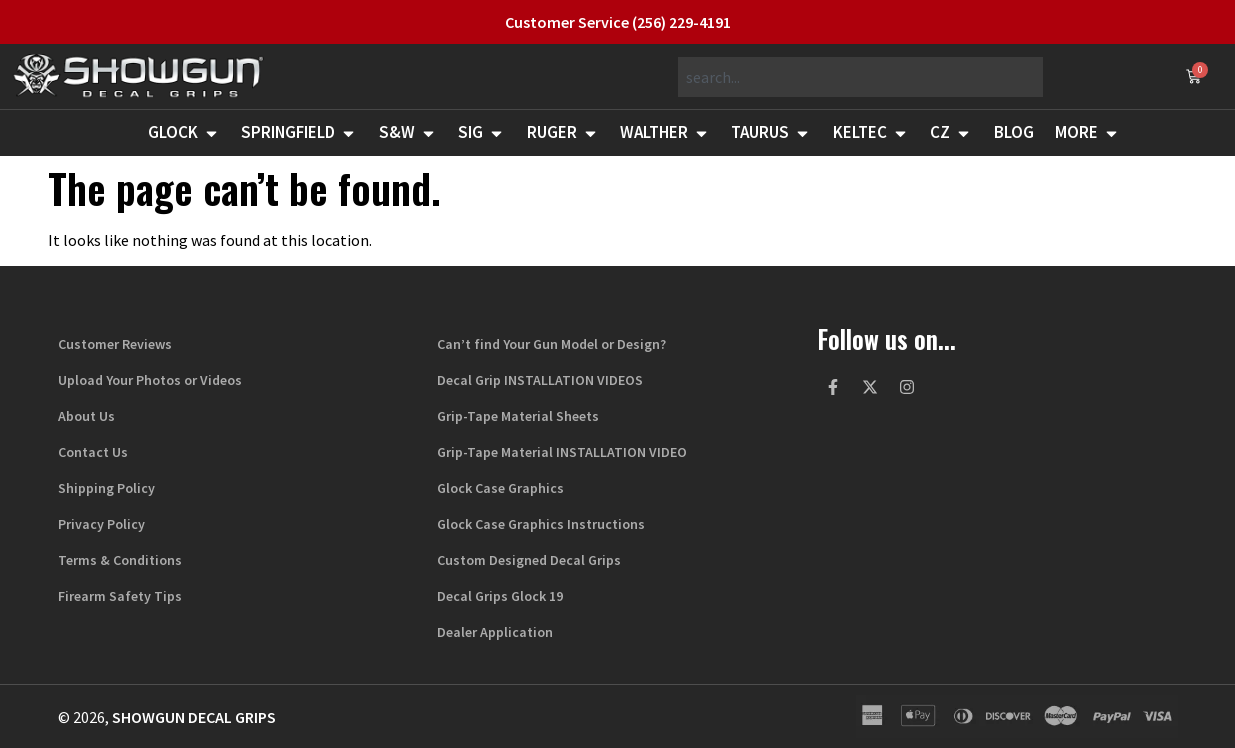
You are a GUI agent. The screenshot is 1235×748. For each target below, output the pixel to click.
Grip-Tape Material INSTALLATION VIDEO (562, 452)
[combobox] (860, 77)
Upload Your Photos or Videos (150, 380)
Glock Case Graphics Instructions (541, 524)
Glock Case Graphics (500, 488)
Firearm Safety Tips (120, 596)
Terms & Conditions (120, 560)
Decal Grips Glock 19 (500, 596)
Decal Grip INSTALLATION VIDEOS (540, 380)
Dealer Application (495, 632)
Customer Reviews (115, 344)
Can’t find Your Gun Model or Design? (551, 344)
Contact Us (93, 452)
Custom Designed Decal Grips (529, 560)
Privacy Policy (101, 524)
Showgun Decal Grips (194, 717)
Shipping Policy (106, 488)
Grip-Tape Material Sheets (518, 416)
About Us (86, 416)
